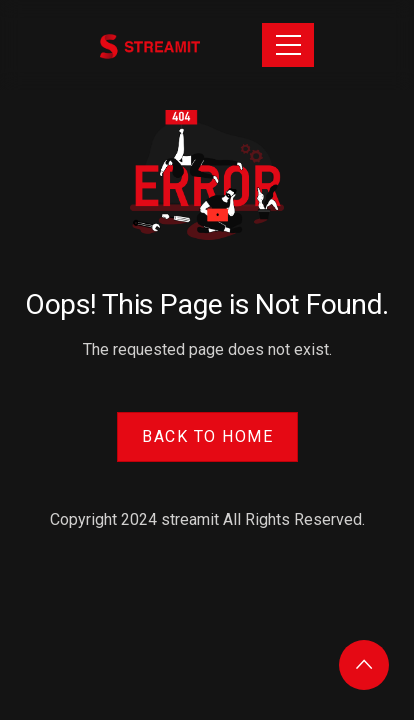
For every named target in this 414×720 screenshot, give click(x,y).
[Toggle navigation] (288, 45)
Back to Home (207, 436)
